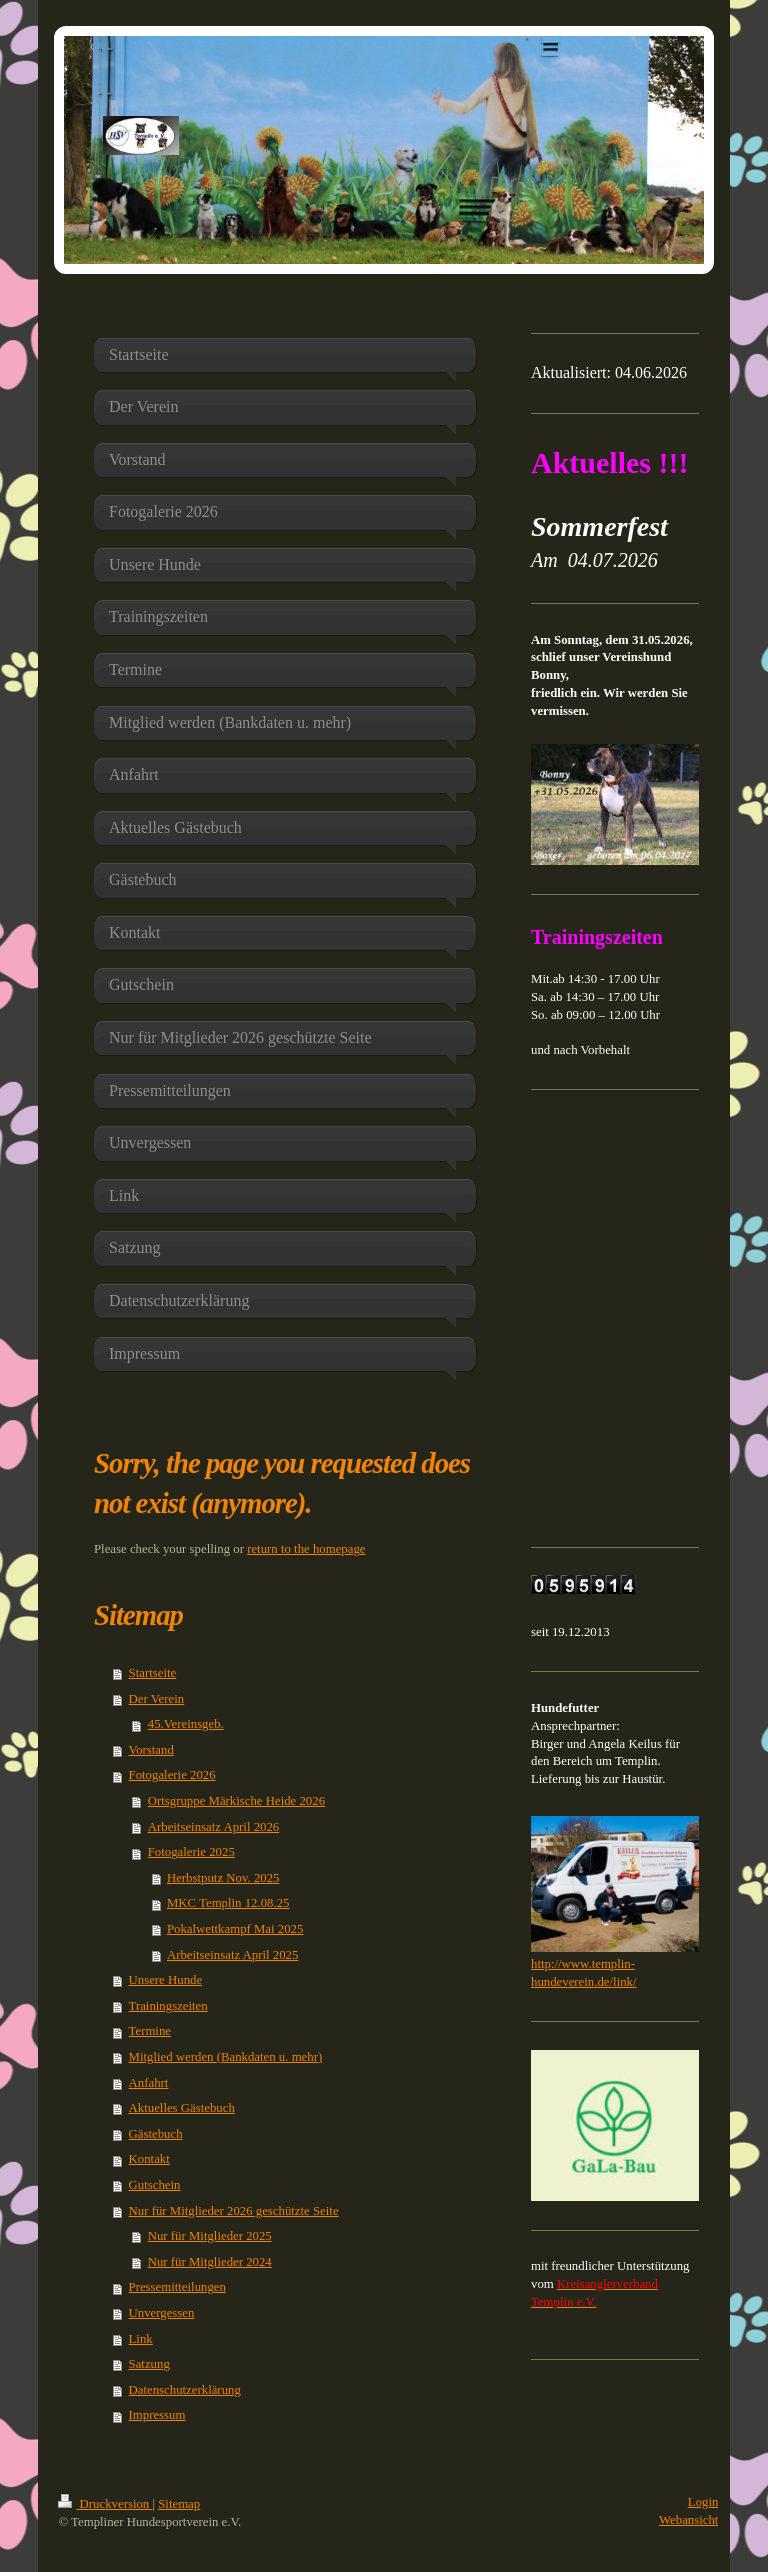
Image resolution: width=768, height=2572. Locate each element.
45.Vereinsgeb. (186, 1724)
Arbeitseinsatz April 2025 (233, 1955)
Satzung (149, 2364)
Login (703, 2502)
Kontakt (149, 2159)
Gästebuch (156, 2134)
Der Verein (157, 1699)
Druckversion (105, 2504)
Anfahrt (149, 2083)
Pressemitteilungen (177, 2287)
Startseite (153, 1673)
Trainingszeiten (168, 2006)
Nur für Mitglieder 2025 (210, 2236)
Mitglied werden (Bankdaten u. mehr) (226, 2057)
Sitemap (179, 2504)
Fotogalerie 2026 (172, 1775)
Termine (150, 2031)
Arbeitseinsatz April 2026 (214, 1827)
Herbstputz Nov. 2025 (223, 1878)
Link (141, 2339)
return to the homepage (306, 1549)
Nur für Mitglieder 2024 (210, 2262)
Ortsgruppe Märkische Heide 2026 (236, 1801)
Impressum (157, 2415)
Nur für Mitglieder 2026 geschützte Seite (234, 2211)
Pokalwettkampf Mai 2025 (235, 1929)
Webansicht (688, 2520)
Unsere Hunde (166, 1980)
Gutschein (155, 2185)
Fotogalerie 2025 (191, 1852)
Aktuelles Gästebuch (182, 2108)
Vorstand (151, 1750)
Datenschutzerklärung (185, 2390)
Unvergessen (162, 2313)
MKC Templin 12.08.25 (228, 1903)
